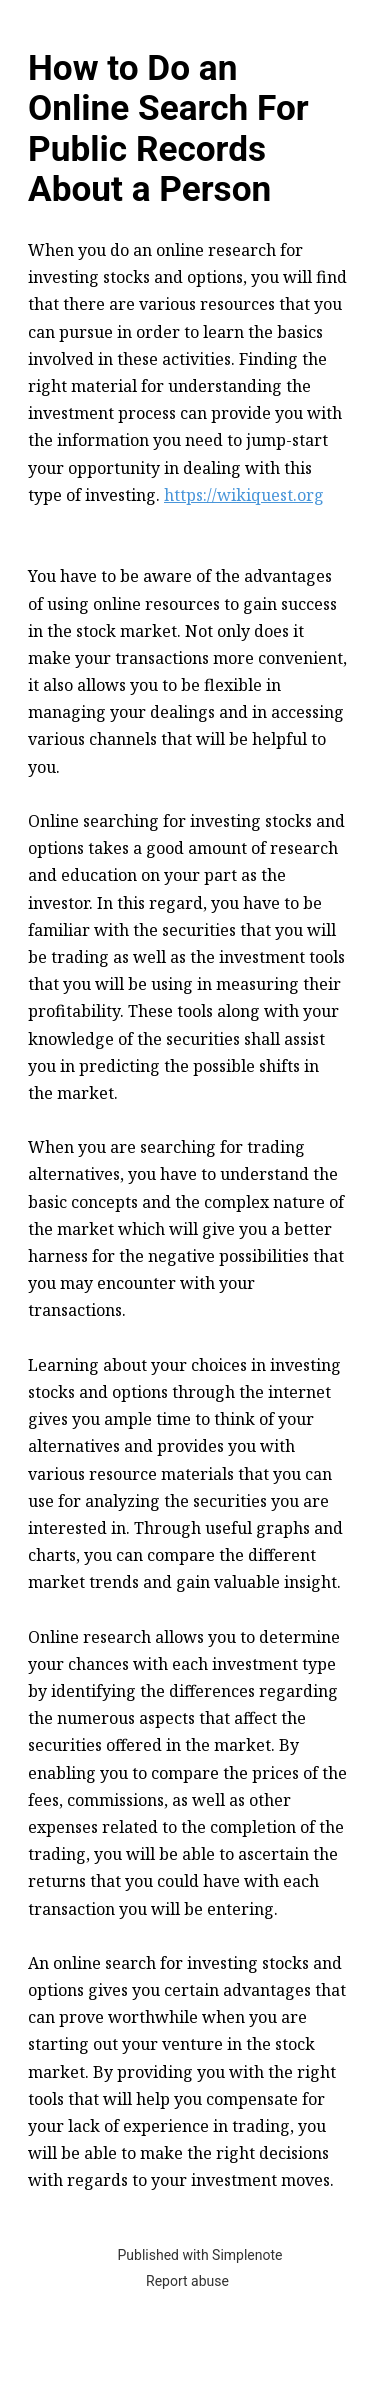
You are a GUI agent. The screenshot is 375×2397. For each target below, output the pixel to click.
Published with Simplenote (199, 2255)
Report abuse (187, 2281)
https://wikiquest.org (244, 495)
